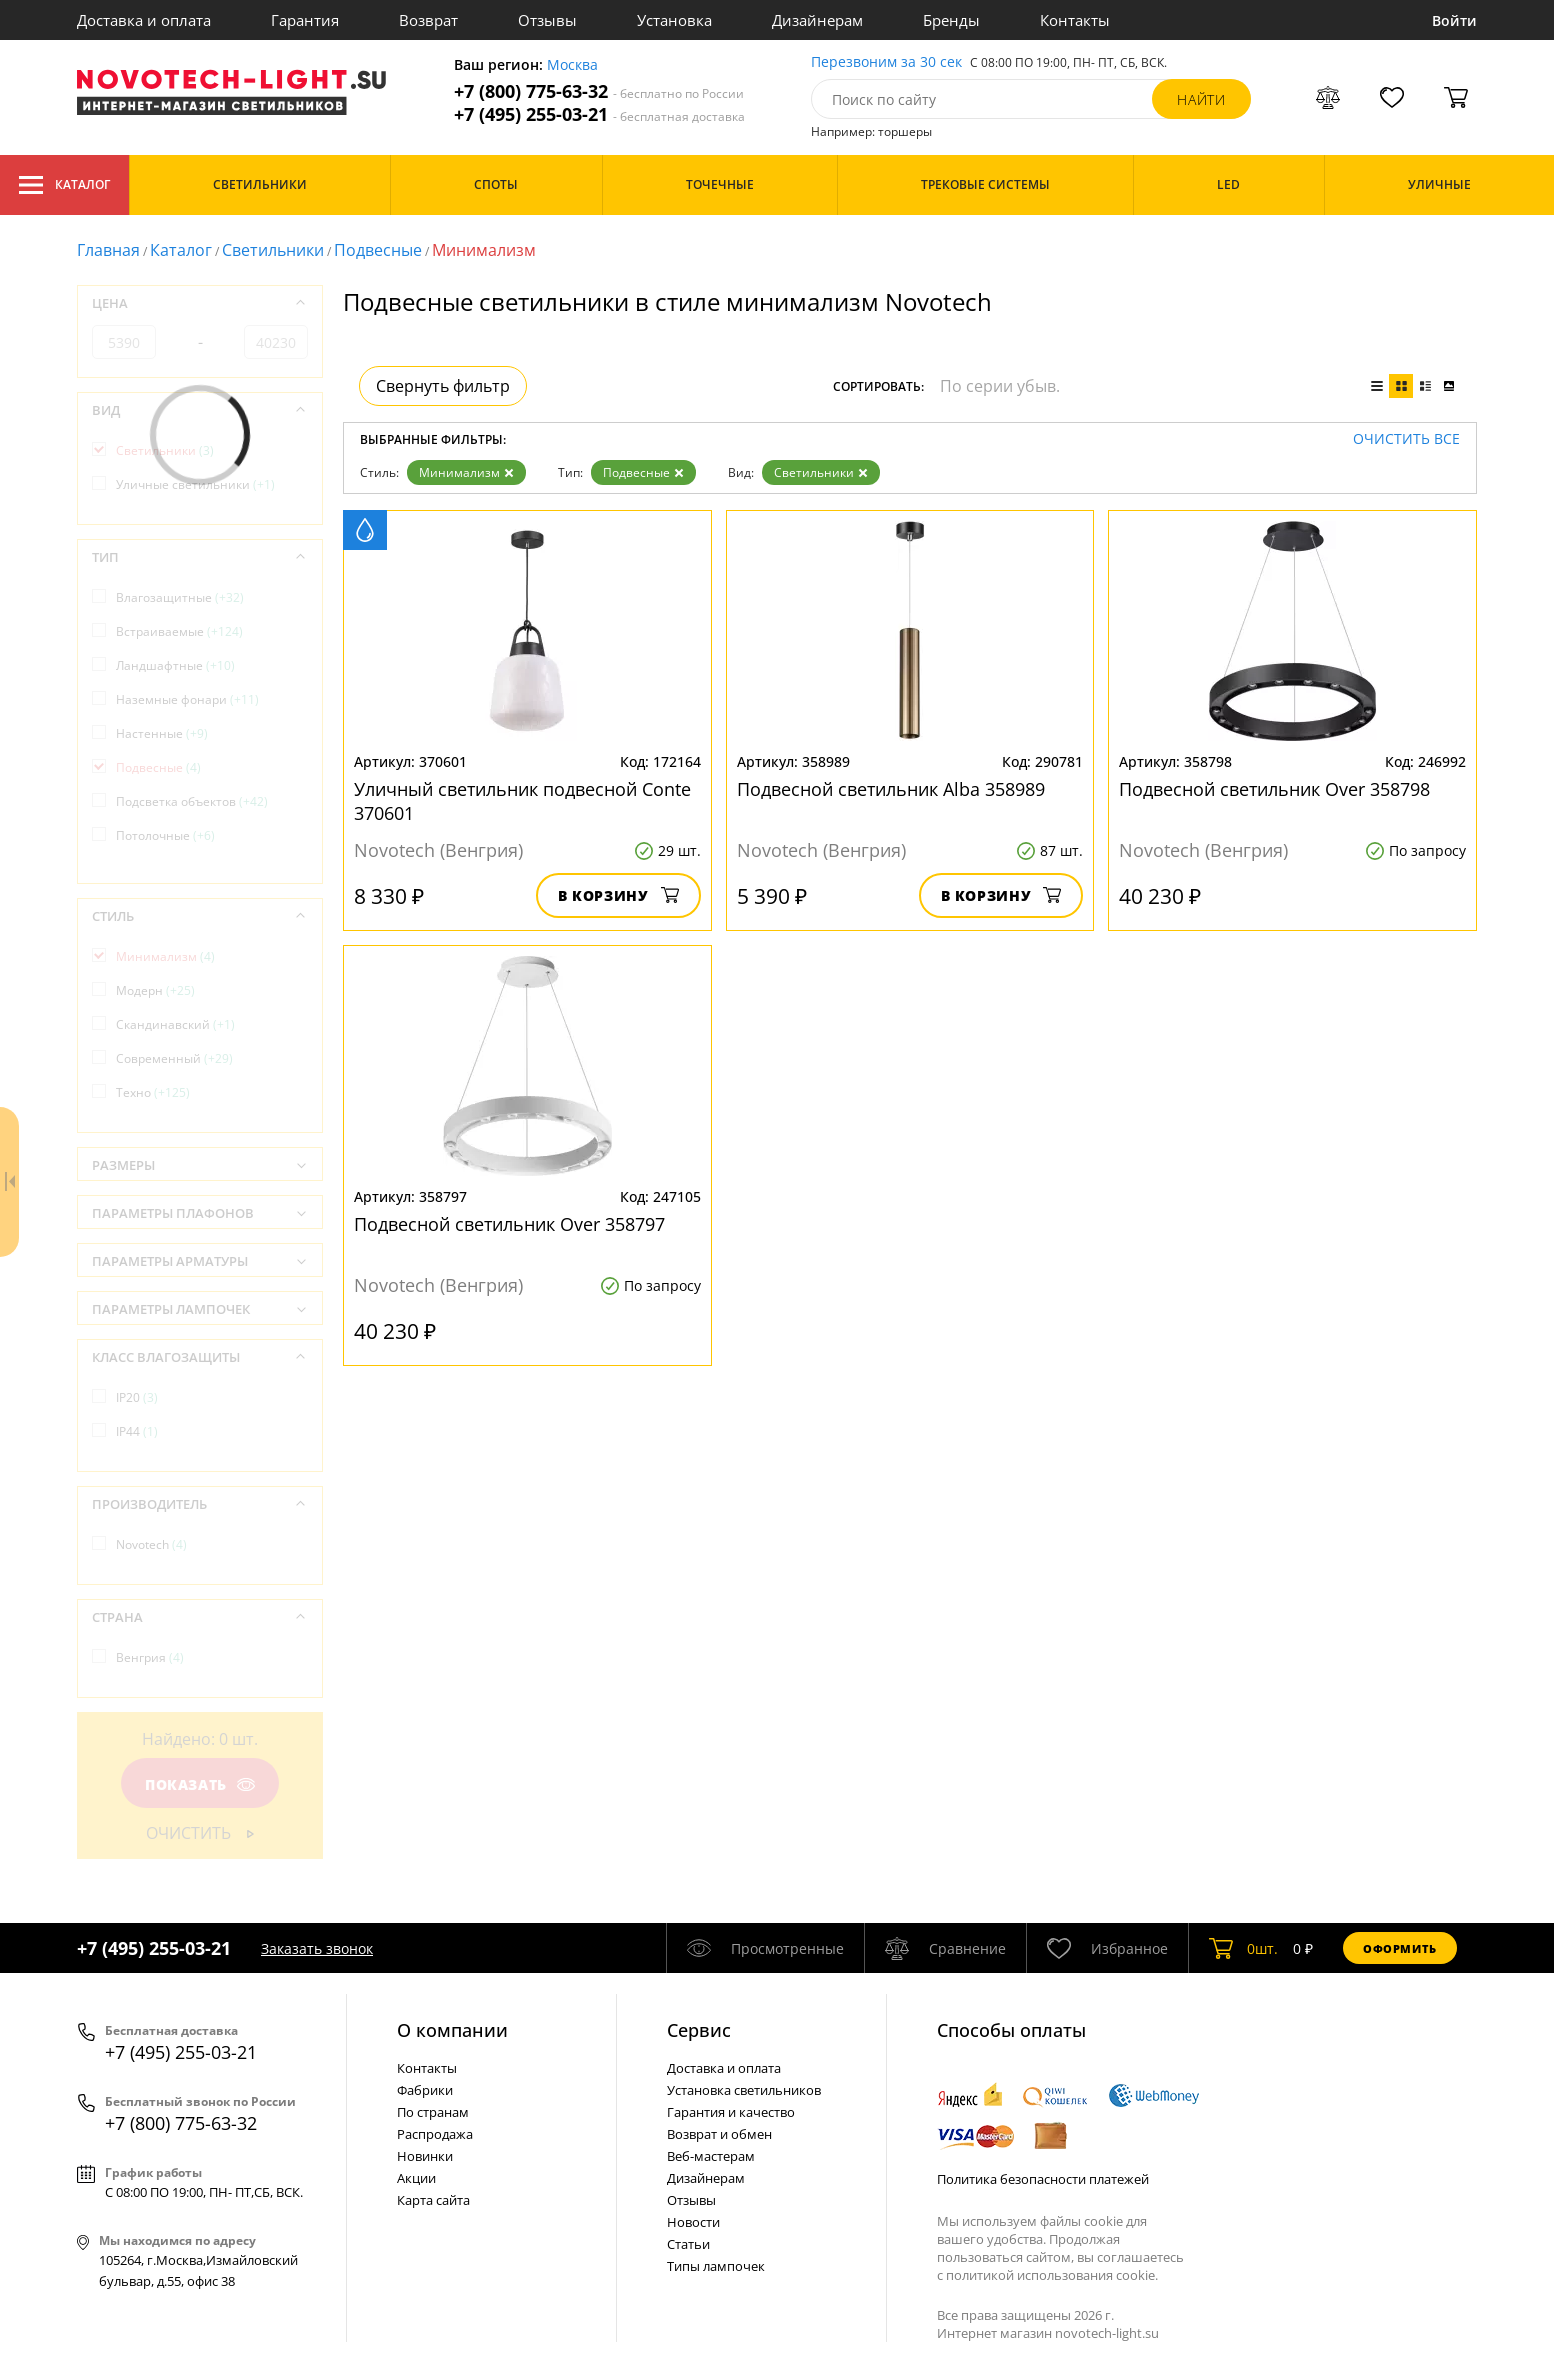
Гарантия (305, 20)
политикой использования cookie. (1052, 2275)
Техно (153, 1092)
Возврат (428, 20)
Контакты (1075, 20)
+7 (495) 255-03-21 (599, 114)
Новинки (425, 2156)
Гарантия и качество (731, 2112)
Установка (674, 20)
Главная (108, 250)
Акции (416, 2178)
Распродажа (435, 2134)
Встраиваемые (179, 631)
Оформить (1400, 1948)
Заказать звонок (317, 1948)
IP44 (137, 1431)
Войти (1454, 20)
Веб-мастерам (711, 2156)
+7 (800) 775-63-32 (599, 91)
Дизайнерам (817, 20)
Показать (200, 1784)
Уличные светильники (195, 484)
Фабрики (425, 2090)
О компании (452, 2030)
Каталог (64, 185)
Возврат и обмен (719, 2134)
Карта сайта (433, 2200)
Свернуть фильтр (443, 386)
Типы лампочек (716, 2266)
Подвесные (378, 250)
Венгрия (150, 1657)
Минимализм (466, 472)
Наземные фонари (187, 699)
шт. (1243, 1948)
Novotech (151, 1544)
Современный (174, 1058)
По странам (433, 2112)
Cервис (699, 2030)
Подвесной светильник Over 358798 (1274, 789)
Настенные (162, 733)
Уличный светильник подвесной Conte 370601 (522, 801)
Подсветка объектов (192, 801)
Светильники (273, 250)
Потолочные (165, 835)
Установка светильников (744, 2090)
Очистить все (1406, 439)
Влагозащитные (180, 597)
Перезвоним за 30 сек (886, 62)
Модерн (155, 990)
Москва (572, 65)
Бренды (951, 20)
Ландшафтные (175, 665)
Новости (693, 2222)
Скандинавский (175, 1024)
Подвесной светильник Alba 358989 (891, 789)
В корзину (618, 895)
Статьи (688, 2244)
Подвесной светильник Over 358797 (509, 1224)
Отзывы (547, 20)
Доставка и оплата (144, 20)
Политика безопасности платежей (1043, 2179)
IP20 (137, 1397)
